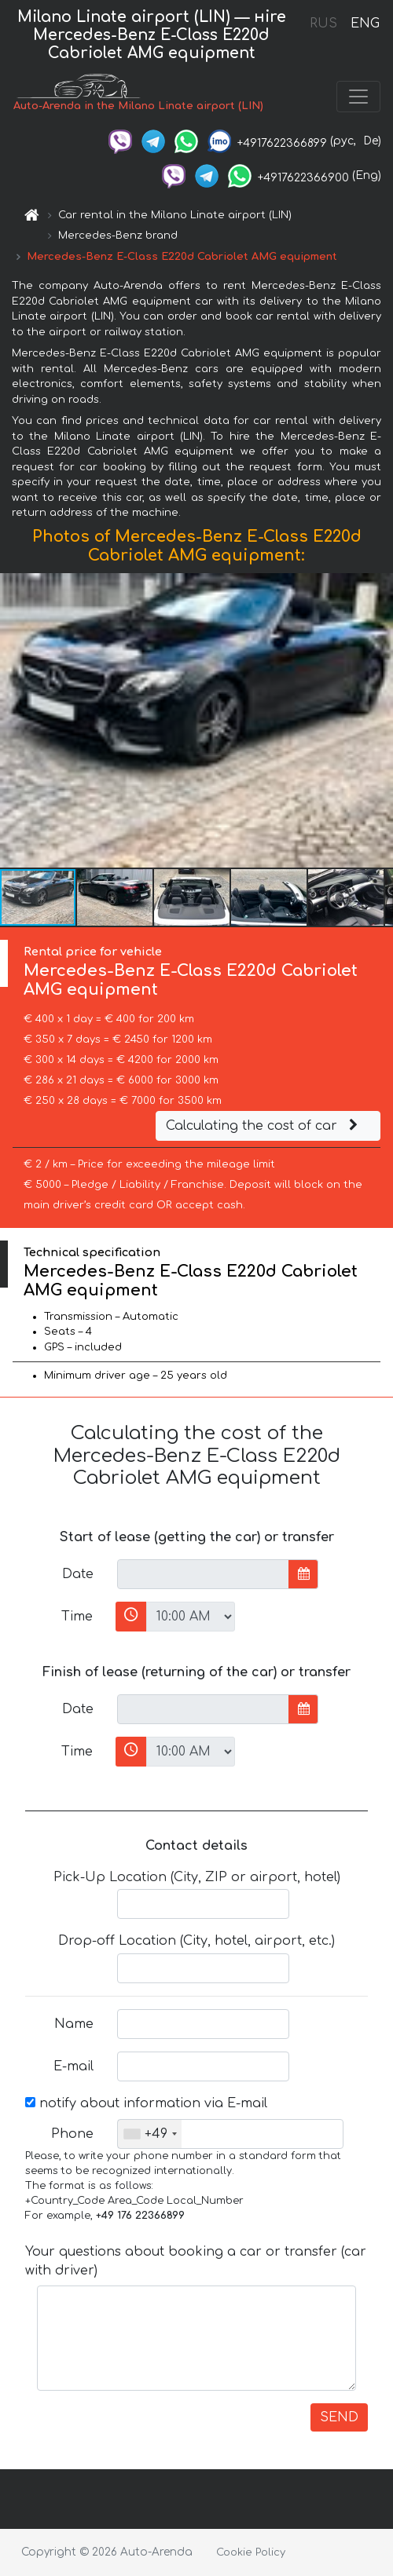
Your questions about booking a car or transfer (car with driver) (195, 2261)
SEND (339, 2417)
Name (74, 2024)
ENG (365, 23)
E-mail (73, 2066)
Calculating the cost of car (264, 1126)
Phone (72, 2134)
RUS (323, 23)
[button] (378, 720)
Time (77, 1617)
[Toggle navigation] (358, 96)
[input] (203, 1574)
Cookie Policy (250, 2552)
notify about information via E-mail (146, 2103)
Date (78, 1574)
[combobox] (150, 2134)
